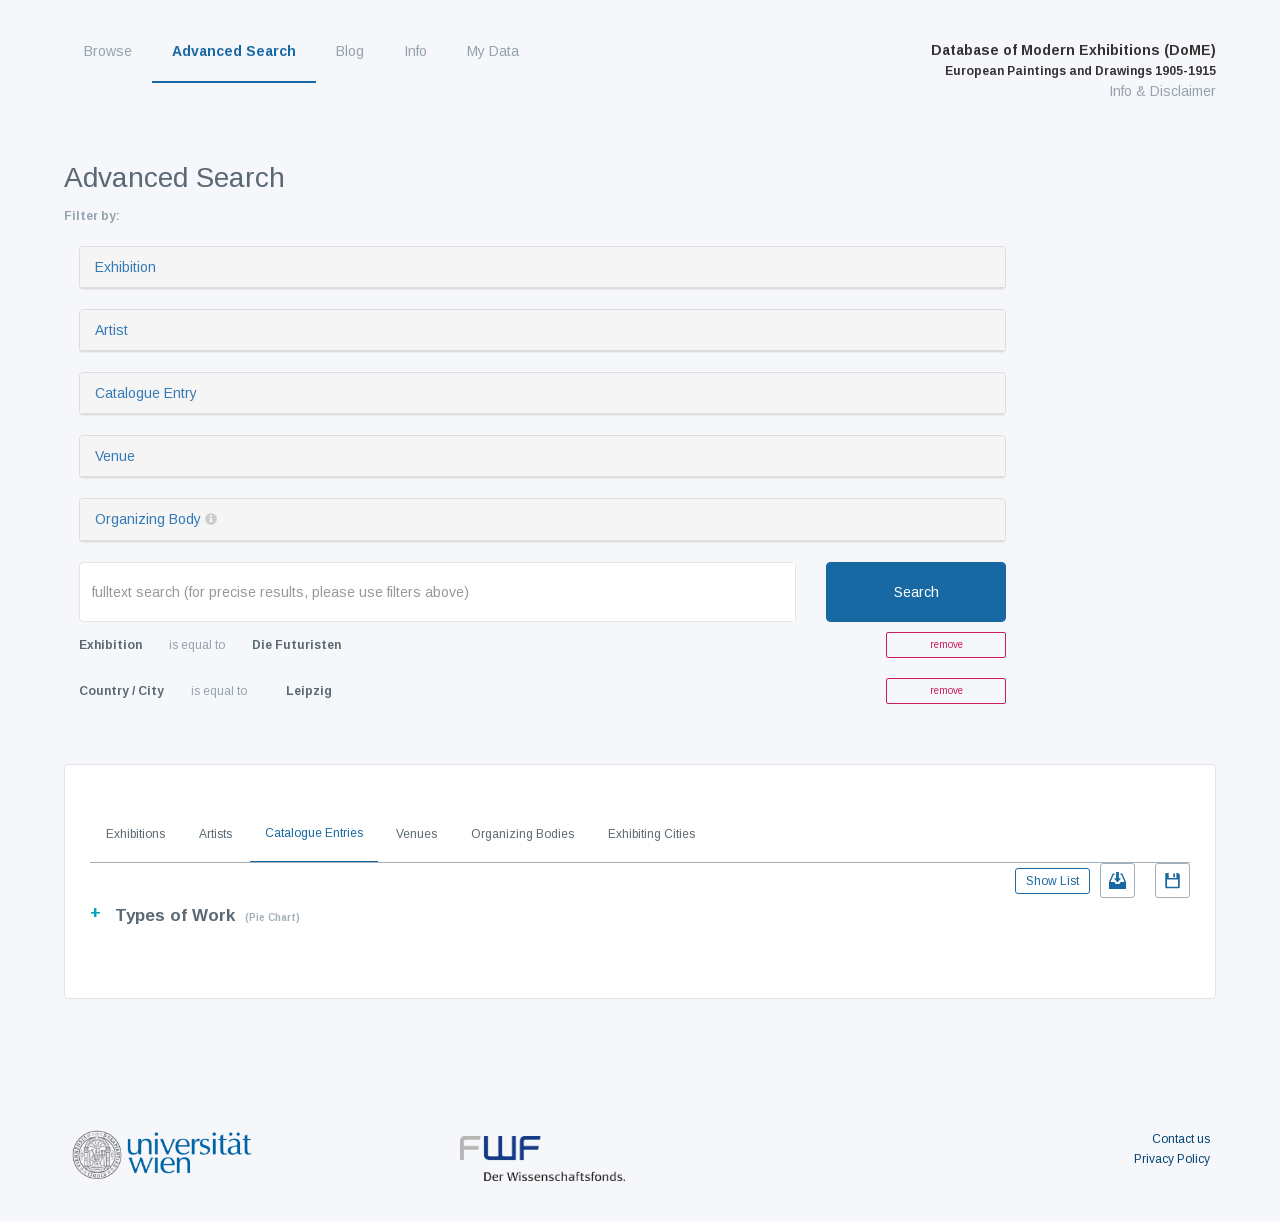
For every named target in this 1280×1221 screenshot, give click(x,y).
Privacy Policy (1172, 1159)
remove (946, 644)
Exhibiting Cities (651, 834)
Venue (115, 456)
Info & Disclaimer (1162, 91)
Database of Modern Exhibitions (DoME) (1073, 60)
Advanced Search (234, 51)
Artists (215, 834)
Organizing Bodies (522, 834)
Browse (108, 51)
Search (916, 592)
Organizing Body (148, 519)
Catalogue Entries (314, 833)
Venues (416, 834)
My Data (493, 51)
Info (415, 51)
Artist (111, 330)
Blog (350, 51)
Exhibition (125, 267)
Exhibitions (135, 834)
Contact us (1181, 1139)
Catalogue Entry (146, 393)
